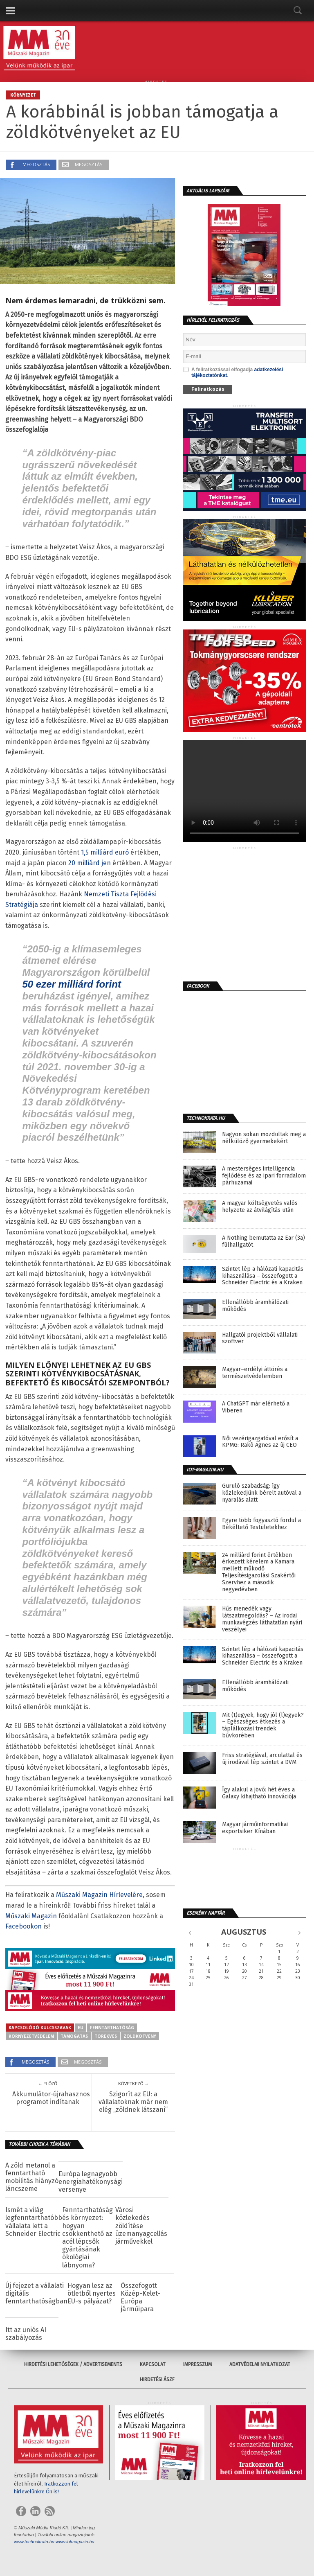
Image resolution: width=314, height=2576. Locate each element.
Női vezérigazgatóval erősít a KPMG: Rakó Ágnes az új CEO (260, 1442)
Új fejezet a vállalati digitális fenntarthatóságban (36, 2293)
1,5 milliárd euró (105, 852)
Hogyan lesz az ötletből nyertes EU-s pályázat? (91, 2293)
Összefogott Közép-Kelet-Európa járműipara (140, 2297)
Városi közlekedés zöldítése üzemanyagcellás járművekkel (141, 2225)
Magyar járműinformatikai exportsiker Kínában (255, 1828)
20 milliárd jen (89, 863)
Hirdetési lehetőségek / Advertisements (73, 2364)
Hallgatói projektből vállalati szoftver (260, 1338)
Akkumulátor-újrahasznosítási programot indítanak (47, 2098)
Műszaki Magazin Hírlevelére (99, 1895)
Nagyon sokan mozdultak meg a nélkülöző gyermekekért (264, 1138)
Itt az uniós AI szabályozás (25, 2333)
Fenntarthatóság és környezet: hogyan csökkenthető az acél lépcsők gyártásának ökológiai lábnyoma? (87, 2237)
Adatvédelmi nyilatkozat (259, 2364)
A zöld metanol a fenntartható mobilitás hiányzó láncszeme (31, 2177)
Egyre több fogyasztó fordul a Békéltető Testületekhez (261, 1524)
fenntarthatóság (112, 2027)
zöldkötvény (139, 2036)
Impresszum (197, 2364)
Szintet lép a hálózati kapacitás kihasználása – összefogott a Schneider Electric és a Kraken (262, 1276)
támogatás (74, 2036)
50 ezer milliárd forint (71, 984)
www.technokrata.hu (34, 2541)
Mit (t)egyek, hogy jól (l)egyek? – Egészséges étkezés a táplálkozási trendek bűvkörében (263, 1725)
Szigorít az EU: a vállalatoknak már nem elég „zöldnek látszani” (133, 2102)
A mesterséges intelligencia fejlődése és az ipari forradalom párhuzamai (264, 1176)
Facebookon (23, 1926)
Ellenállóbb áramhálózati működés (255, 1306)
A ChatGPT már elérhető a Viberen (255, 1407)
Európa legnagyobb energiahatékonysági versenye (90, 2181)
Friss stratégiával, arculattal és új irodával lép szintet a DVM (262, 1759)
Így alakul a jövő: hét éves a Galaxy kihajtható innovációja (259, 1793)
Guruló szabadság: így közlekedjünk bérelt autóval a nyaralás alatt (261, 1493)
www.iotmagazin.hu (75, 2541)
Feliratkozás (207, 389)
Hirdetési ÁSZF (157, 2379)
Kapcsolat (153, 2364)
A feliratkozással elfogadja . (233, 372)
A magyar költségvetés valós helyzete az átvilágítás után (260, 1207)
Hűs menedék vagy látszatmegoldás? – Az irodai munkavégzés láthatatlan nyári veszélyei (262, 1619)
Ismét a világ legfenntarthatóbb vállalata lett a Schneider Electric (33, 2222)
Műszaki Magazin (31, 1916)
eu (80, 2027)
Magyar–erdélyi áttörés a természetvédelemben (254, 1373)
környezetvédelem (31, 2036)
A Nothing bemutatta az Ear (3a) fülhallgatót (263, 1241)
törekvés (105, 2036)
